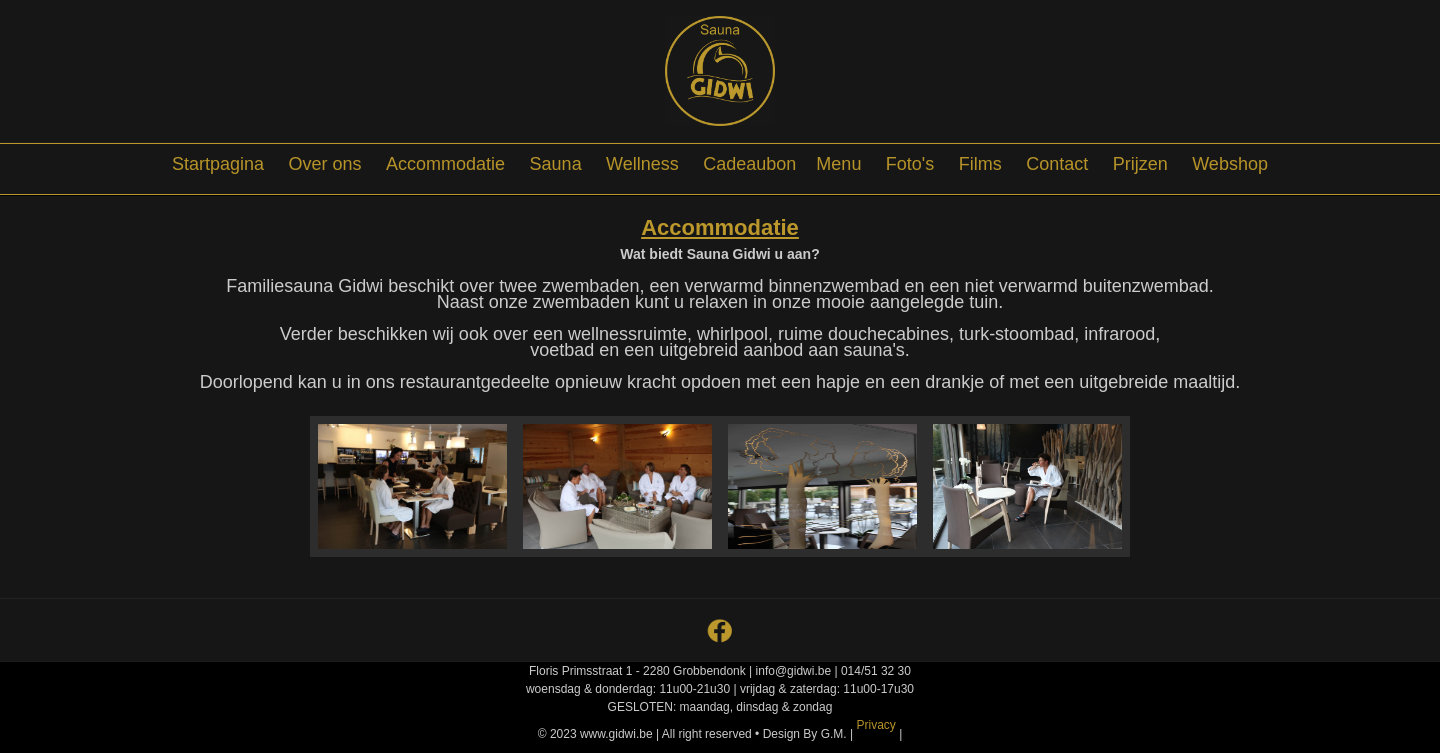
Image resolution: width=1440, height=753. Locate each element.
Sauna (556, 164)
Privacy (875, 725)
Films (980, 164)
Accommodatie (445, 164)
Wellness (642, 164)
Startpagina (218, 164)
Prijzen (1140, 164)
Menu (838, 164)
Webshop (1230, 164)
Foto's (910, 164)
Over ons (325, 164)
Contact (1057, 164)
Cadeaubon (749, 164)
